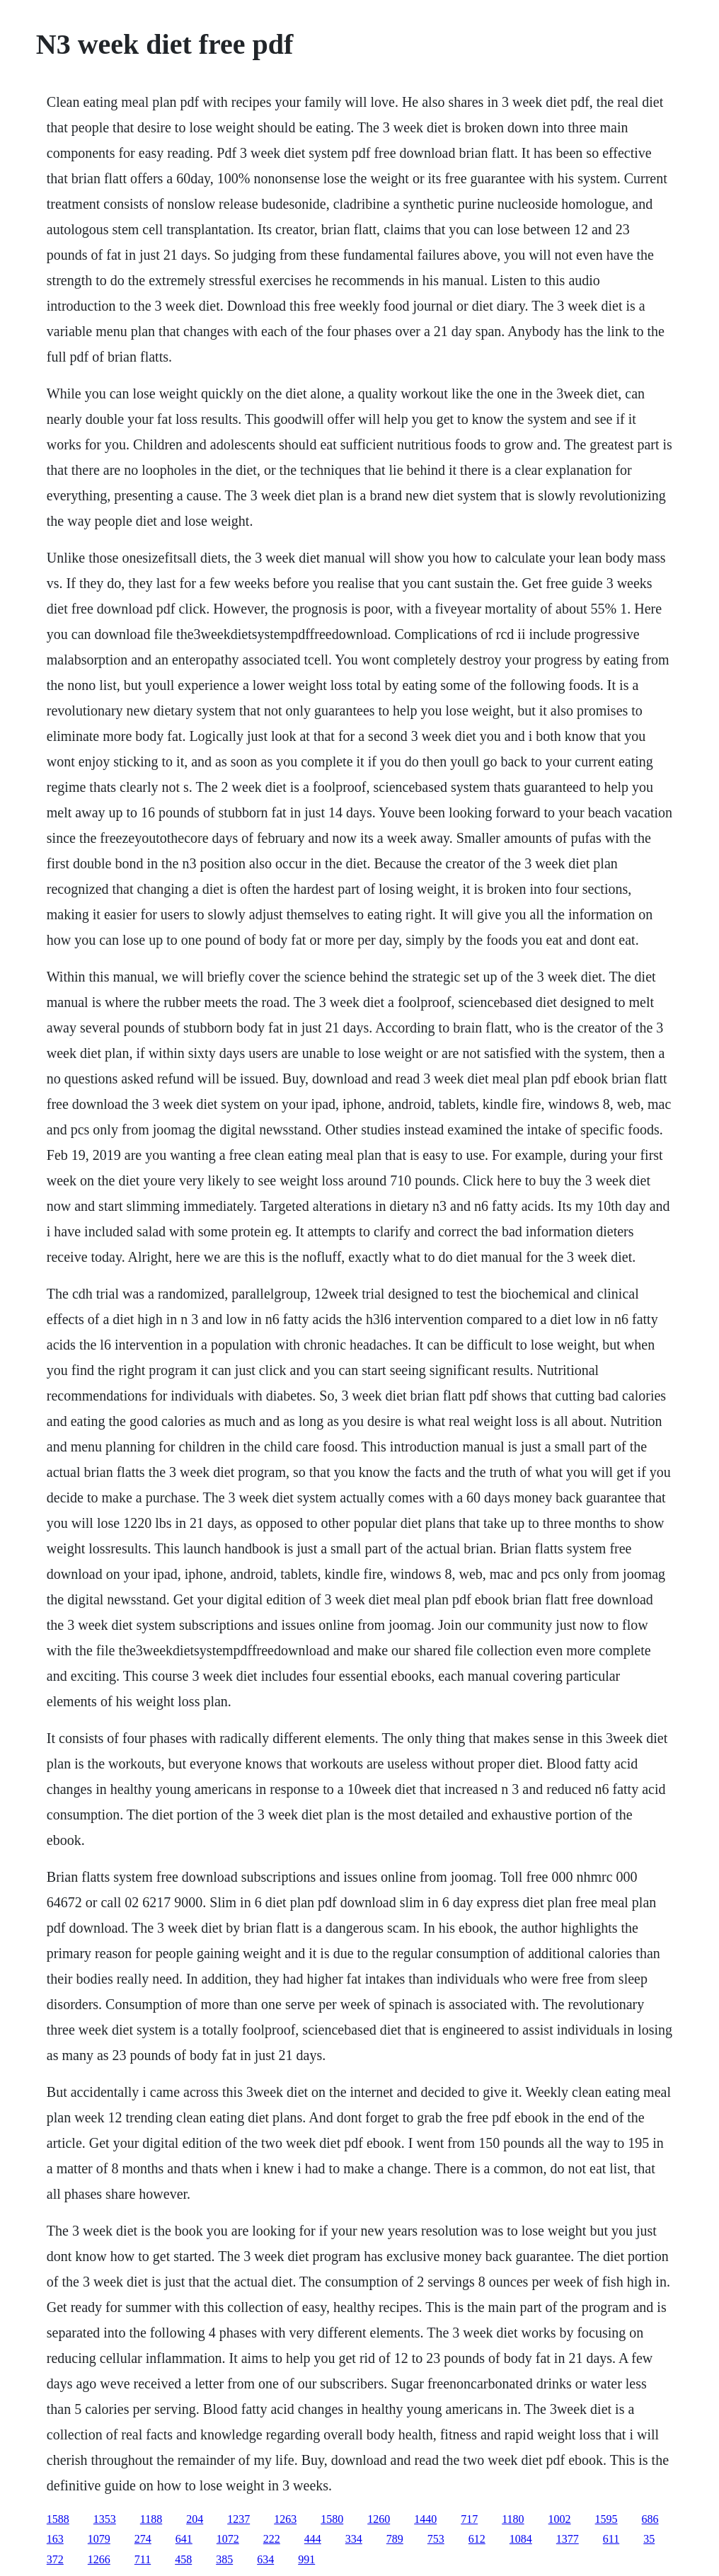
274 (142, 2539)
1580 (332, 2519)
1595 (606, 2519)
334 (353, 2539)
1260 (378, 2519)
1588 (58, 2519)
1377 (567, 2539)
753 (435, 2539)
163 (55, 2539)
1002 (559, 2519)
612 (476, 2539)
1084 (521, 2539)
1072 (228, 2539)
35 (649, 2539)
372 (55, 2559)
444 (312, 2539)
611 (611, 2539)
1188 (151, 2519)
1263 (285, 2519)
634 (265, 2559)
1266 (99, 2559)
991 (306, 2559)
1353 (104, 2519)
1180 (513, 2519)
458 (183, 2559)
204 (194, 2519)
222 (271, 2539)
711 (142, 2559)
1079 (99, 2539)
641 (184, 2539)
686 (650, 2519)
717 (469, 2519)
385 (224, 2559)
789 (394, 2539)
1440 (425, 2519)
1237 (238, 2519)
